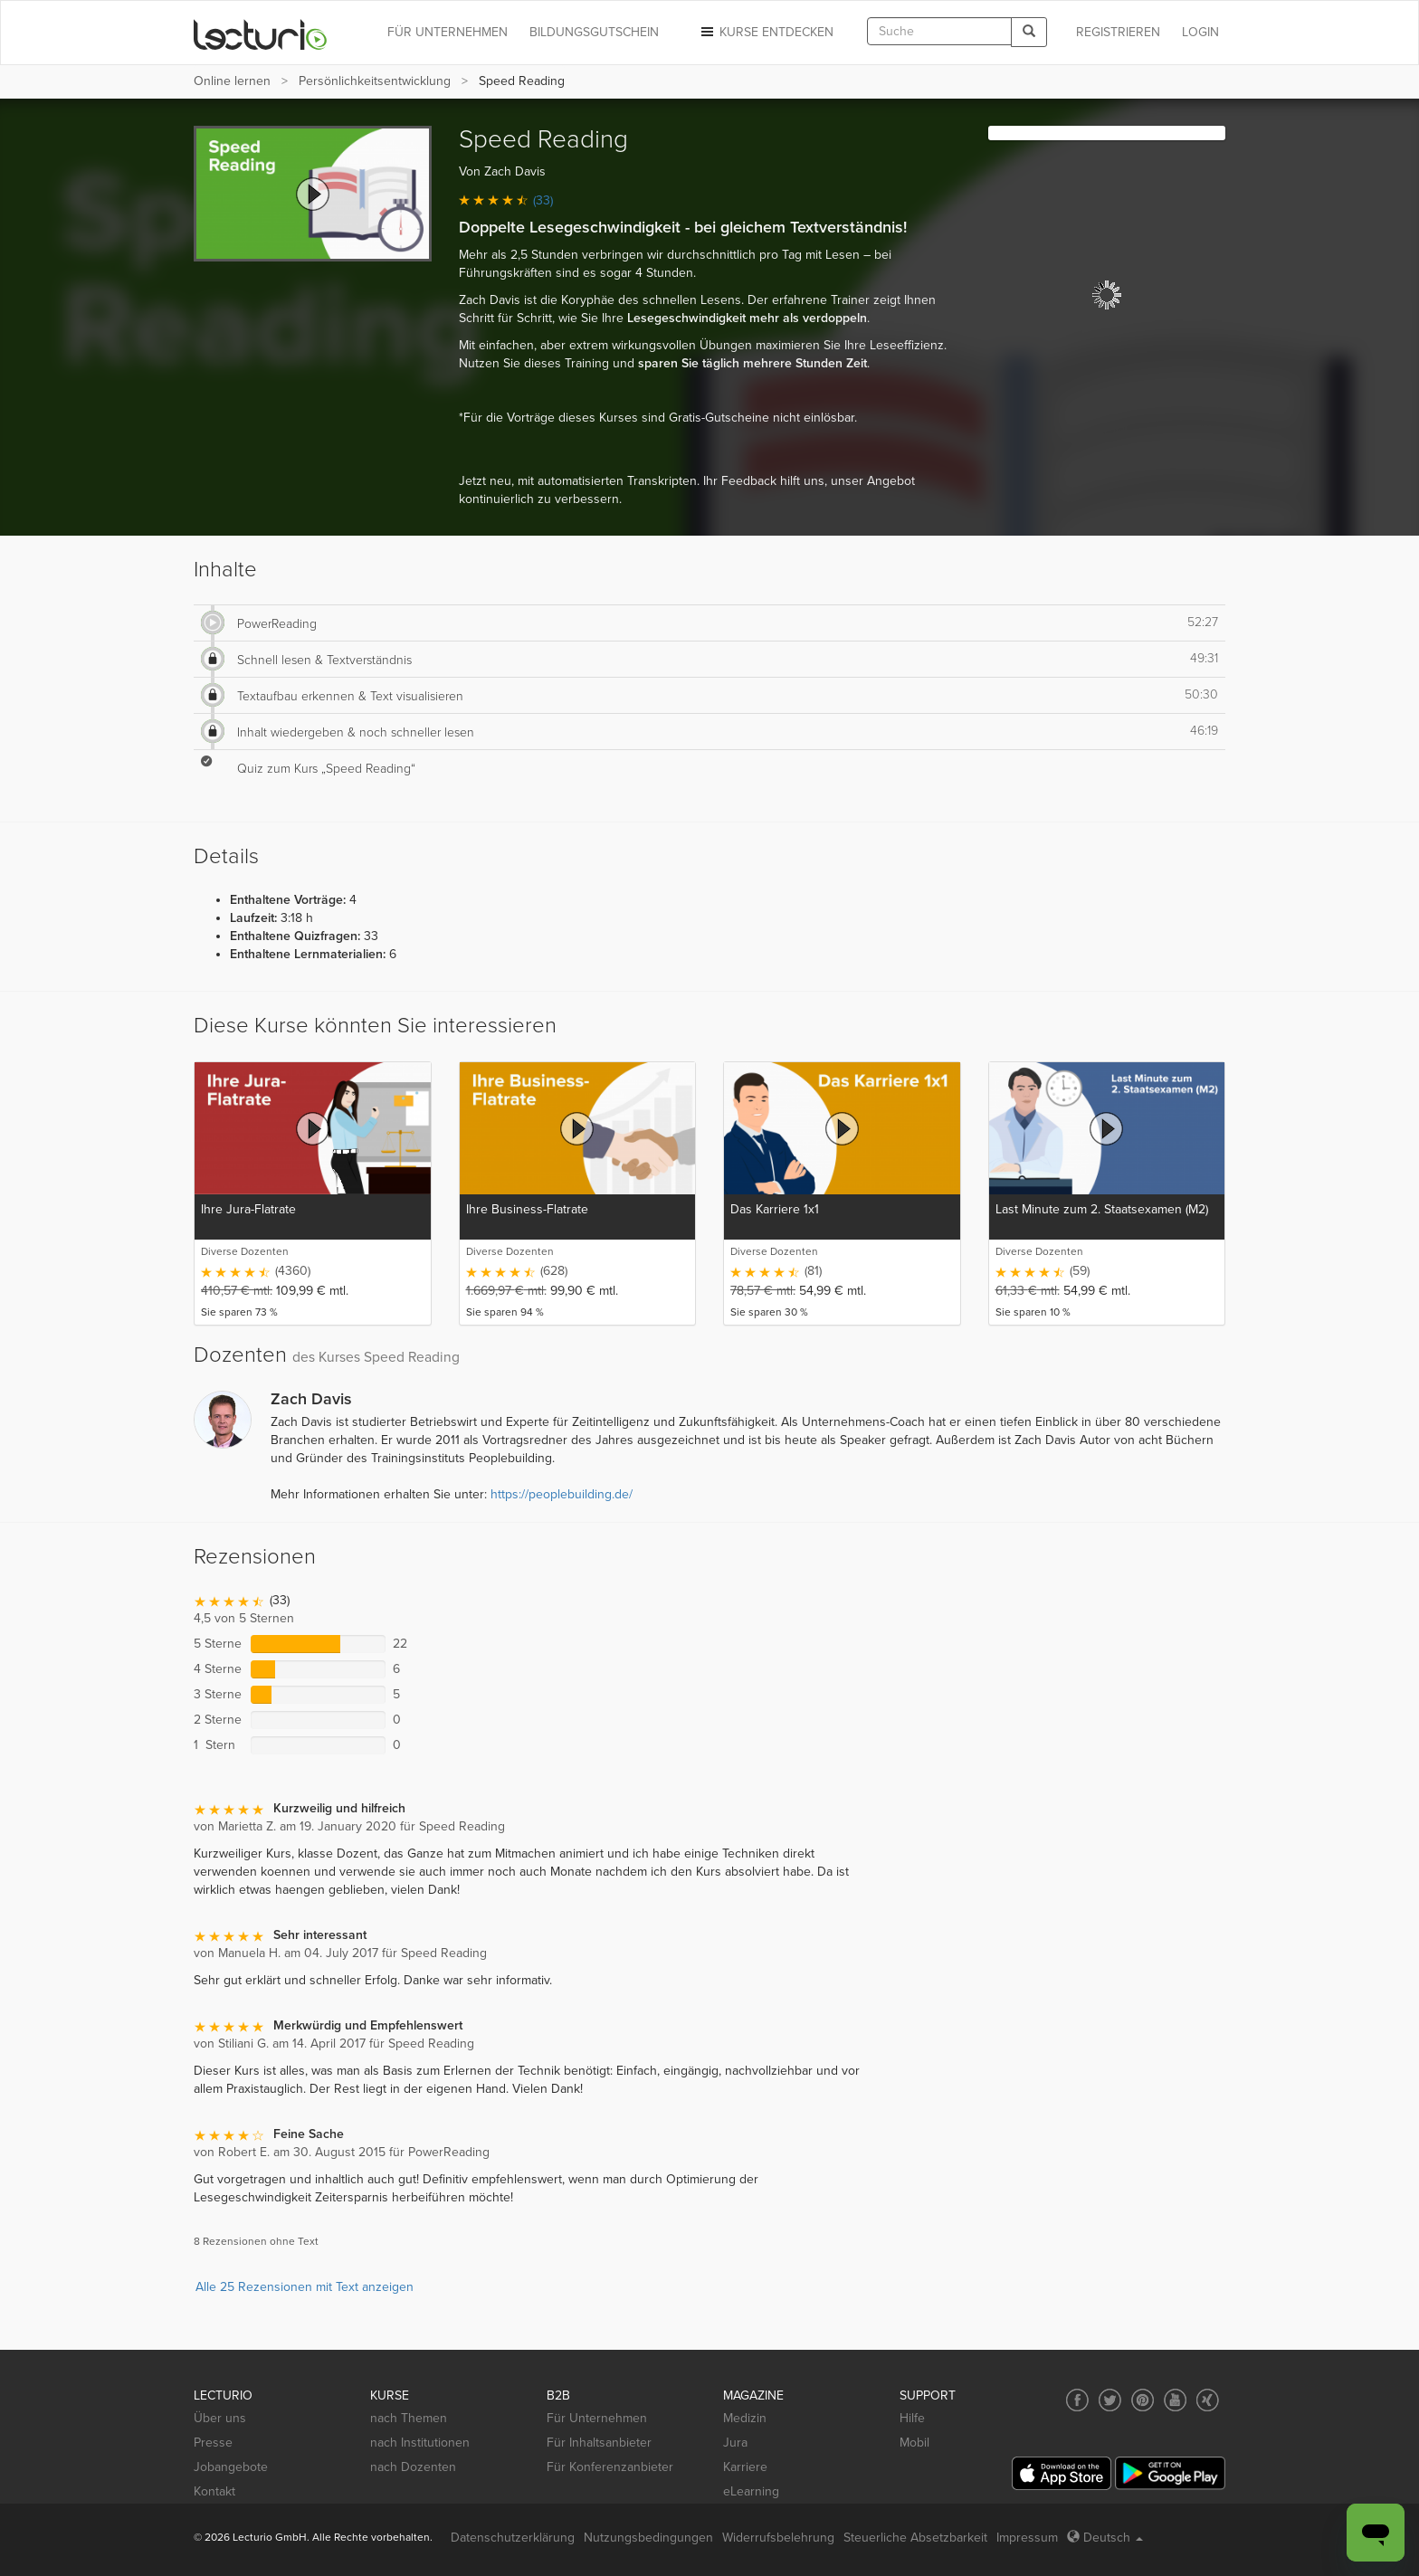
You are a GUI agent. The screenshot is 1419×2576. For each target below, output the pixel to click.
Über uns (220, 2418)
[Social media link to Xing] (1207, 2400)
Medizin (745, 2418)
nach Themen (408, 2418)
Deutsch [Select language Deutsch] (1105, 2537)
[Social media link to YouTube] (1175, 2400)
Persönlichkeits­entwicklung (375, 81)
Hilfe (912, 2418)
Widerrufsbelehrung (778, 2537)
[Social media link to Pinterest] (1142, 2400)
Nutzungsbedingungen (648, 2537)
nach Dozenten (413, 2467)
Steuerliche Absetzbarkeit (915, 2537)
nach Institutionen (420, 2442)
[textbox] (939, 31)
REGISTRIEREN (1118, 32)
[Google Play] (1170, 2473)
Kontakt (214, 2491)
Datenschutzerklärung (513, 2537)
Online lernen (232, 81)
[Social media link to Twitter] (1110, 2400)
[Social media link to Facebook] (1077, 2400)
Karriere (745, 2467)
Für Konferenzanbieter (610, 2467)
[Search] (1029, 32)
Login (1200, 32)
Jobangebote (231, 2467)
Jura (735, 2442)
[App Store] (1061, 2473)
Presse (213, 2442)
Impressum (1027, 2537)
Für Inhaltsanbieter (599, 2442)
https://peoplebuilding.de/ (561, 1494)
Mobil (914, 2442)
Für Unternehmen (597, 2418)
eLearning (751, 2491)
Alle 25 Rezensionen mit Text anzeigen (304, 2287)
